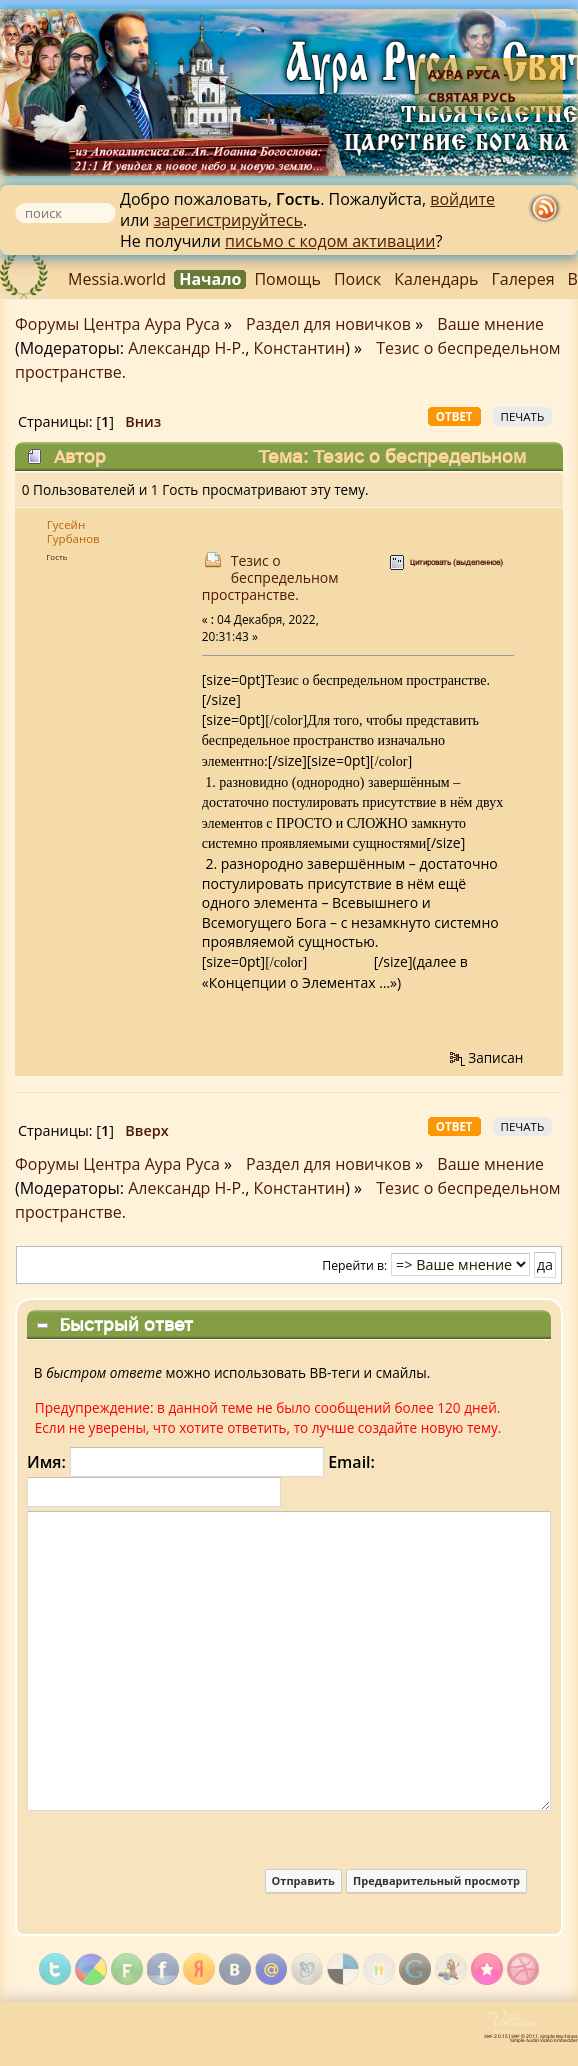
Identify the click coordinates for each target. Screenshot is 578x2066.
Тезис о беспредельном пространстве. (270, 577)
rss (545, 211)
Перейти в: (354, 1265)
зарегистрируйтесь (228, 220)
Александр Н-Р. (186, 348)
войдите (462, 199)
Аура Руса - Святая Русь (472, 85)
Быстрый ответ (126, 1324)
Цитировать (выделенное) (456, 562)
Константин (300, 348)
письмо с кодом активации (330, 241)
